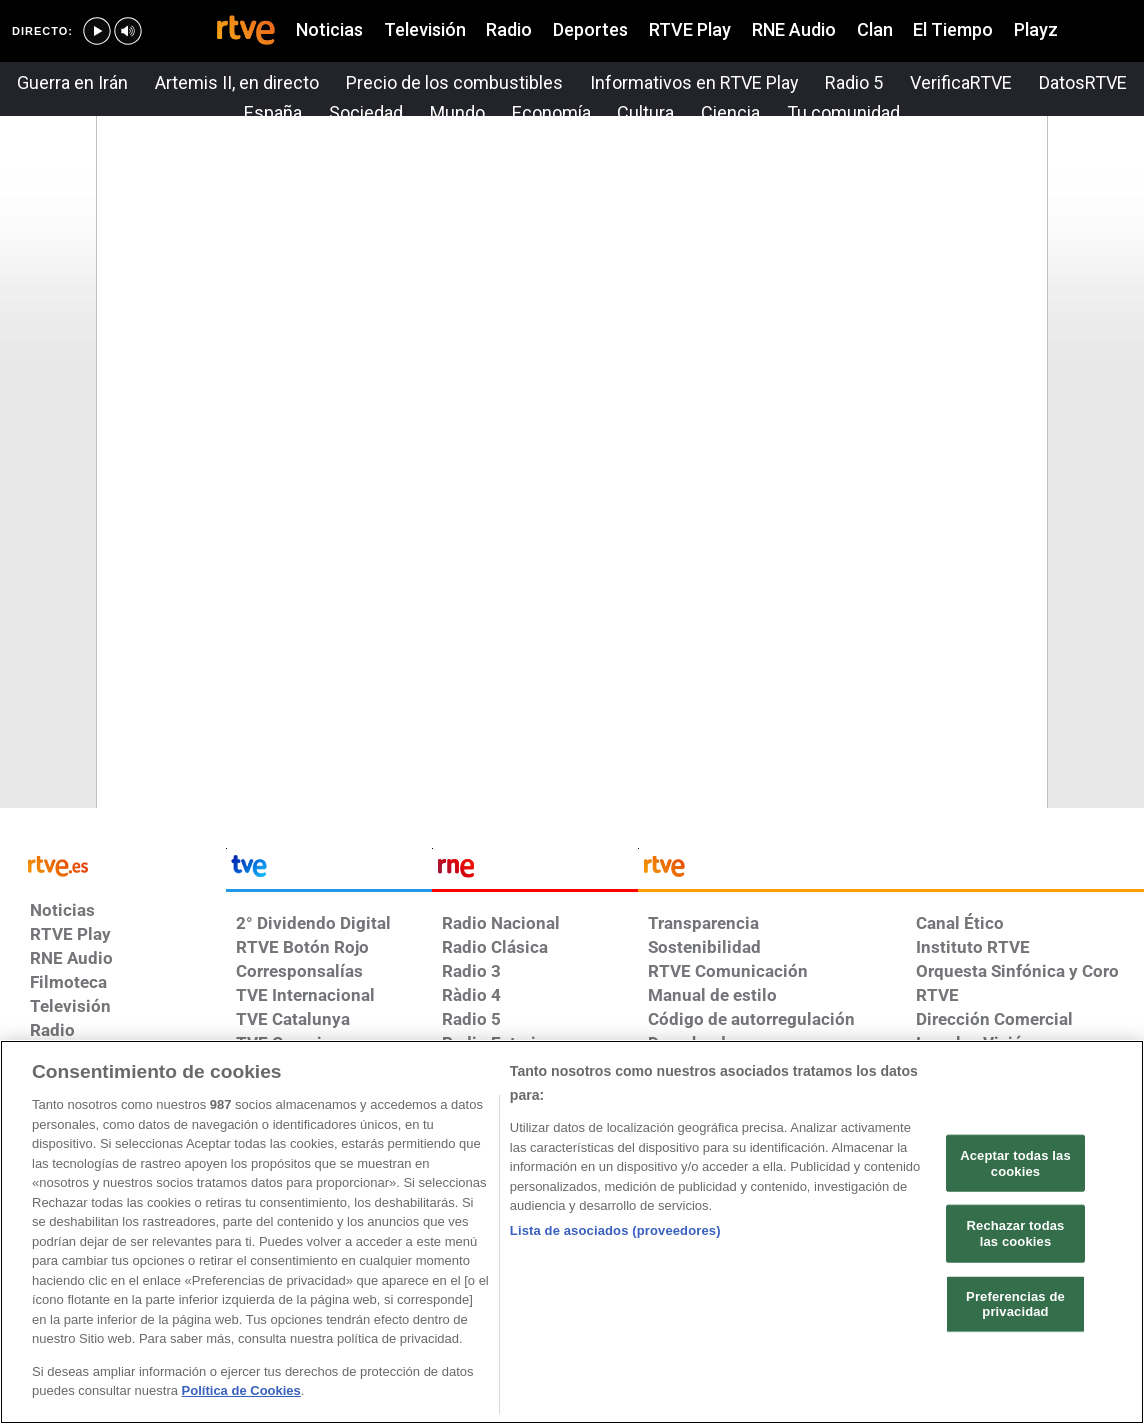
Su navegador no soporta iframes (572, 451)
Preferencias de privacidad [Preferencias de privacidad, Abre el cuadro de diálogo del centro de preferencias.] (1015, 1303)
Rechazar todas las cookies (1016, 1233)
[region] (572, 1232)
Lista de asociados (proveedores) (615, 1230)
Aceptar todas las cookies (1015, 1163)
